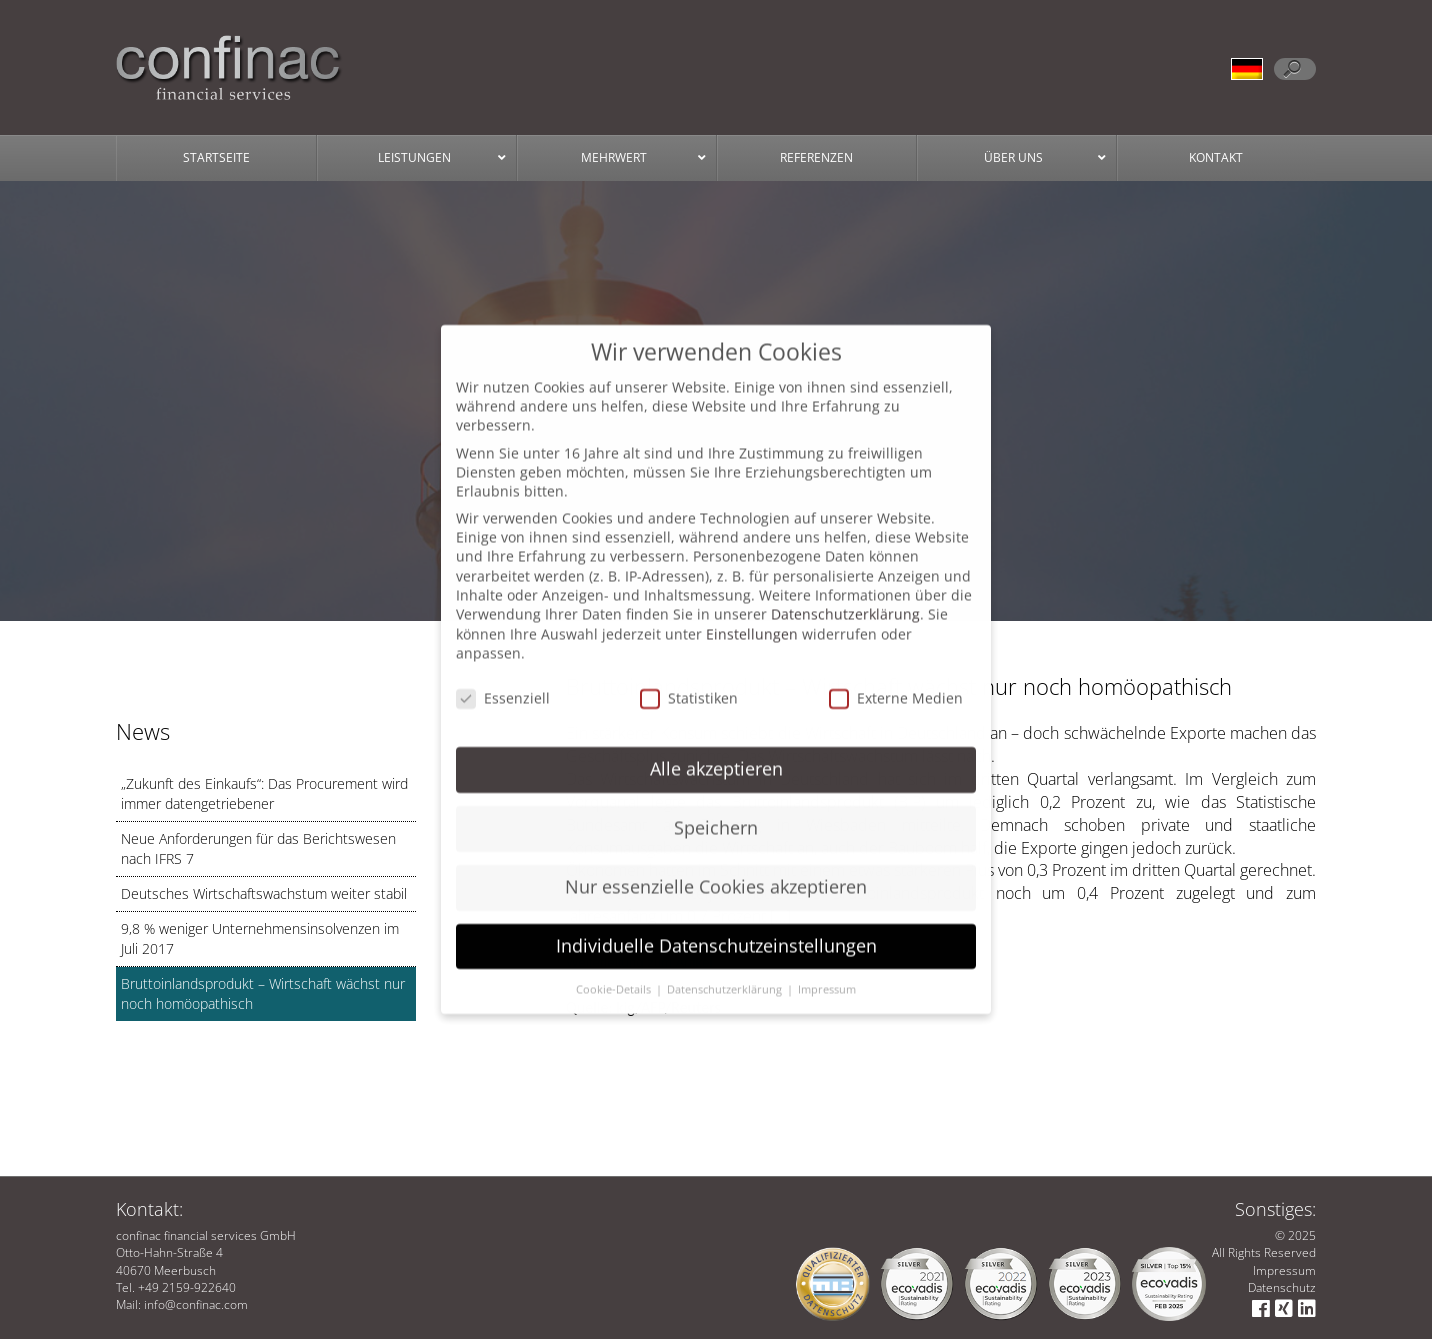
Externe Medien (896, 675)
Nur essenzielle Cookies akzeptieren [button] (716, 863)
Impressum (1284, 1270)
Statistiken (689, 675)
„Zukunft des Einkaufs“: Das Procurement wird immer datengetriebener (264, 793)
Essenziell (503, 675)
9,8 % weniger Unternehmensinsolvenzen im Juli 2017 (260, 938)
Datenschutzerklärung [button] (726, 966)
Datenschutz (1282, 1287)
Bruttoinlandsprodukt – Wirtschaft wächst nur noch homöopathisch (263, 993)
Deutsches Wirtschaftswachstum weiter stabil (264, 893)
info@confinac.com (196, 1304)
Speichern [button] (716, 804)
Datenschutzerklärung (845, 591)
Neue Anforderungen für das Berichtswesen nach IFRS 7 (258, 848)
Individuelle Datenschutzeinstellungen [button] (716, 922)
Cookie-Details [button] (615, 966)
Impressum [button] (827, 966)
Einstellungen (752, 611)
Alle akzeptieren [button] (716, 745)
